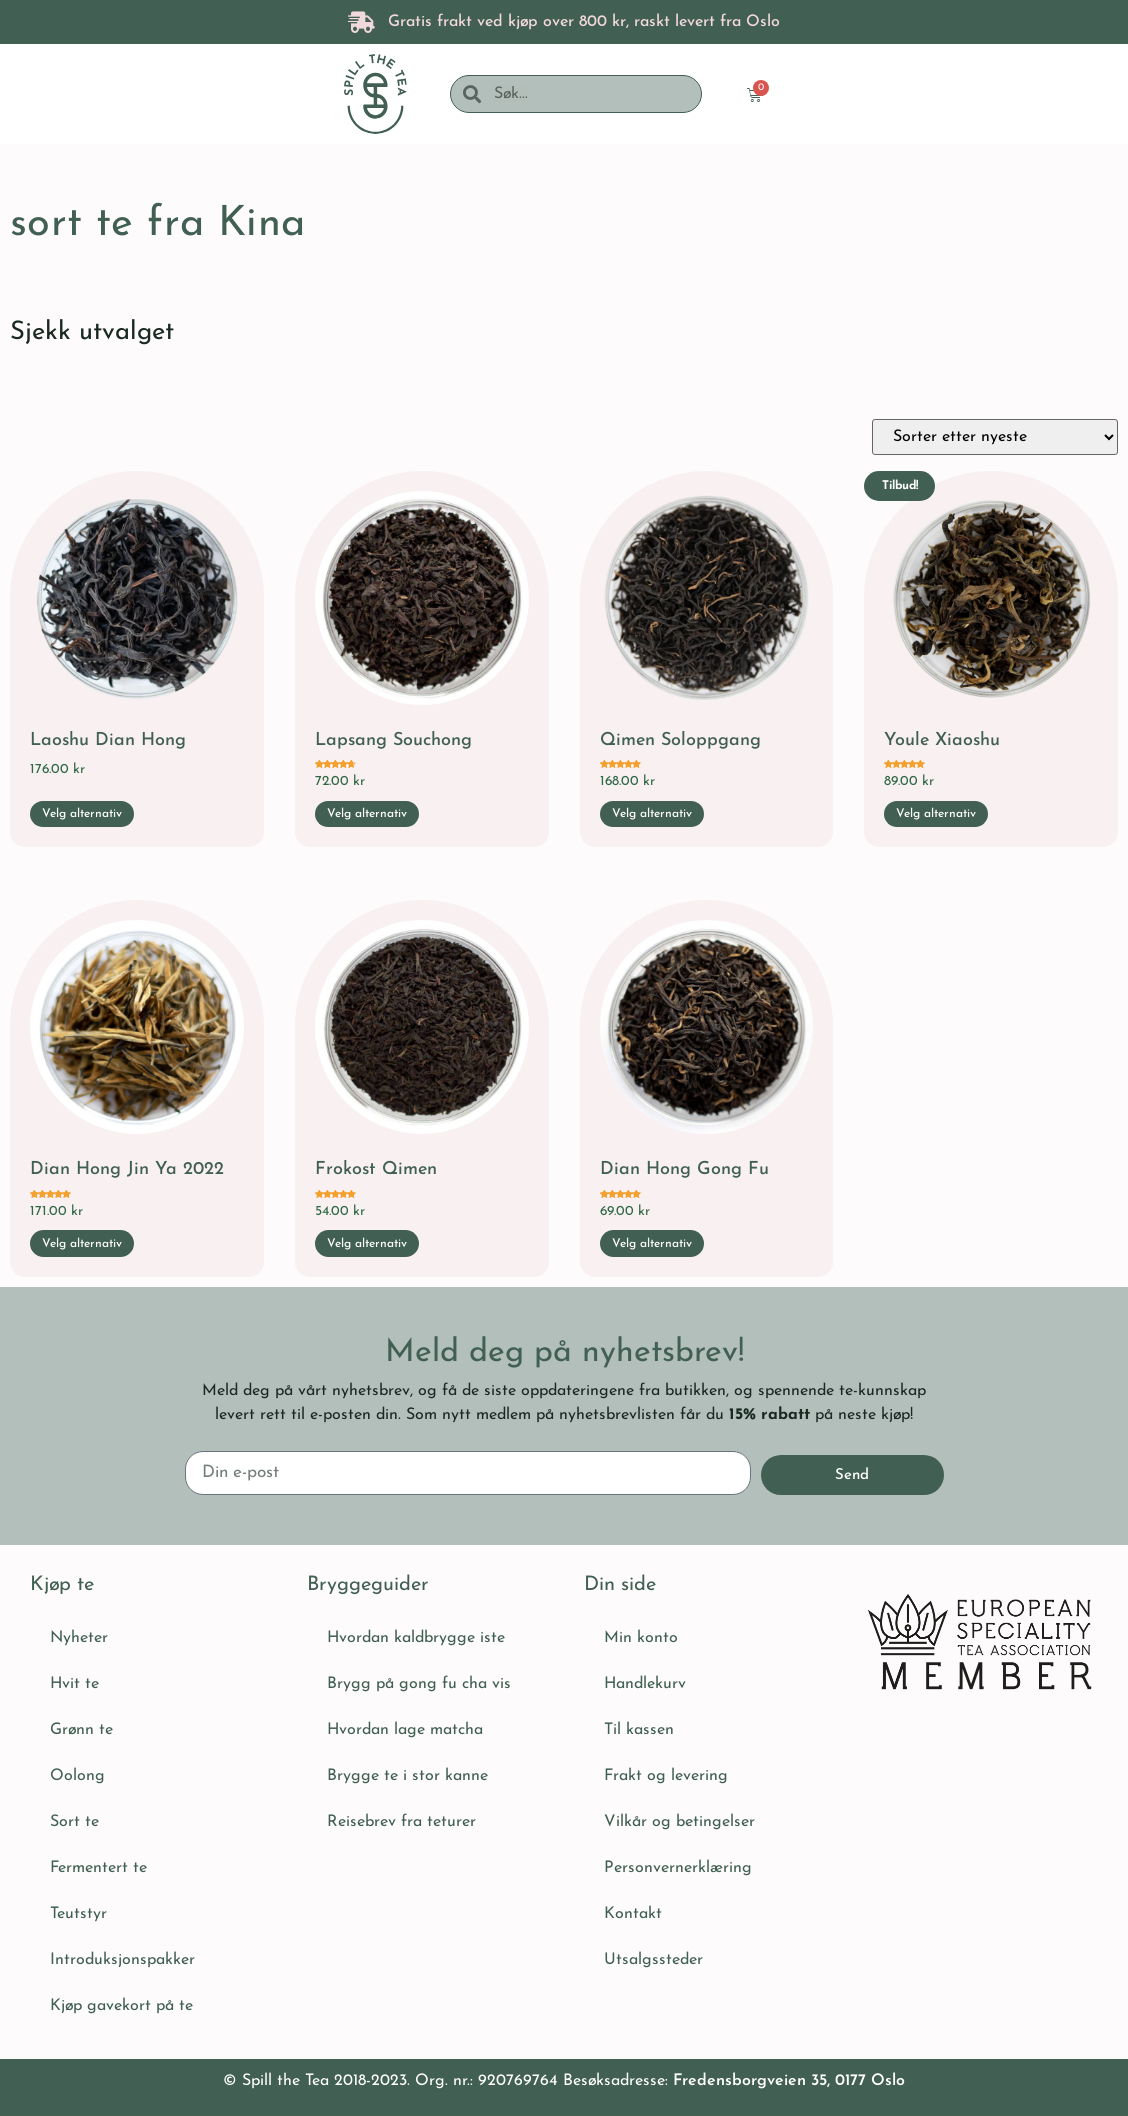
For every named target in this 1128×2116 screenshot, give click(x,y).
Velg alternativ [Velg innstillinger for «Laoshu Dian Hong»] (82, 814)
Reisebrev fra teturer (401, 1820)
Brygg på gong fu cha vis (419, 1682)
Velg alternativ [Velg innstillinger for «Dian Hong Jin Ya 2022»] (82, 1244)
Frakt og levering (666, 1774)
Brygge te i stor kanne (407, 1774)
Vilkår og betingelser (679, 1820)
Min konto (641, 1636)
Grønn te (81, 1728)
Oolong (77, 1774)
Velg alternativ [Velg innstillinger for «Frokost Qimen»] (367, 1244)
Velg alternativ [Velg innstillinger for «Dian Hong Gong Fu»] (652, 1244)
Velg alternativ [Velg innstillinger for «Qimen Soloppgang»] (652, 814)
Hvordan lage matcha (405, 1728)
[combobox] (590, 94)
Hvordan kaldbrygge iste (416, 1636)
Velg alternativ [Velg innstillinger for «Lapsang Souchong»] (367, 814)
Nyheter (79, 1636)
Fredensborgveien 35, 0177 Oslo (789, 2079)
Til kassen (639, 1728)
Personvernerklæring (678, 1866)
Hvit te (74, 1682)
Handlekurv (645, 1682)
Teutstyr (78, 1912)
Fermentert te (98, 1866)
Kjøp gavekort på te (121, 2004)
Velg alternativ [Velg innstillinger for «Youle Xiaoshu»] (936, 814)
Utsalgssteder (653, 1958)
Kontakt (633, 1912)
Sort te (74, 1820)
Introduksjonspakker (122, 1958)
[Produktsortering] (995, 437)
